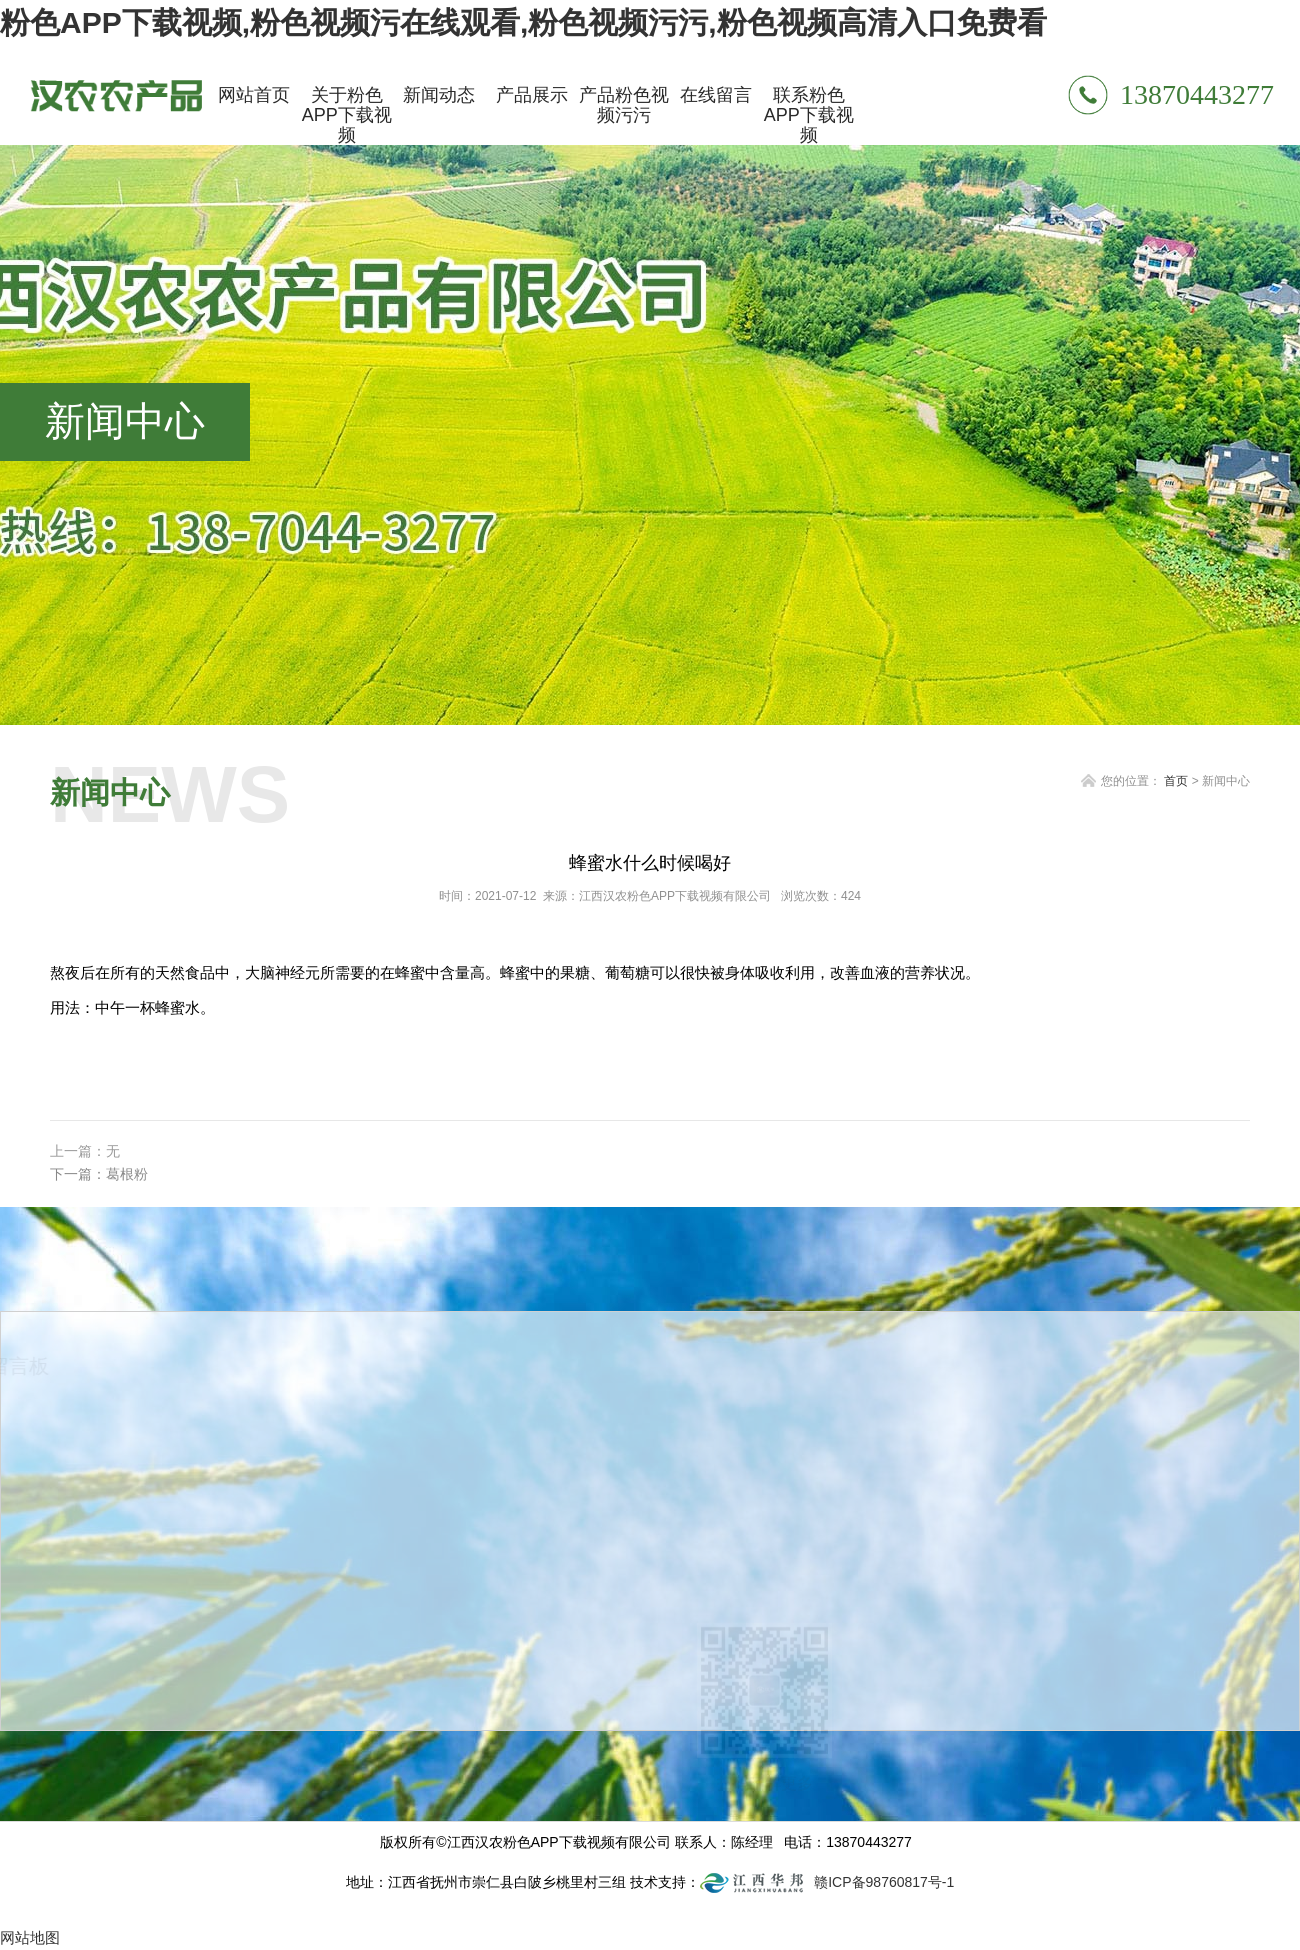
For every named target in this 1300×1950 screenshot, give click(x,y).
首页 (1176, 781)
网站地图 (30, 1937)
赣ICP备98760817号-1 (884, 1882)
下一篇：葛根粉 (99, 1174)
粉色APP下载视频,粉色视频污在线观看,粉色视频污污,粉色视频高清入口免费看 (523, 22)
